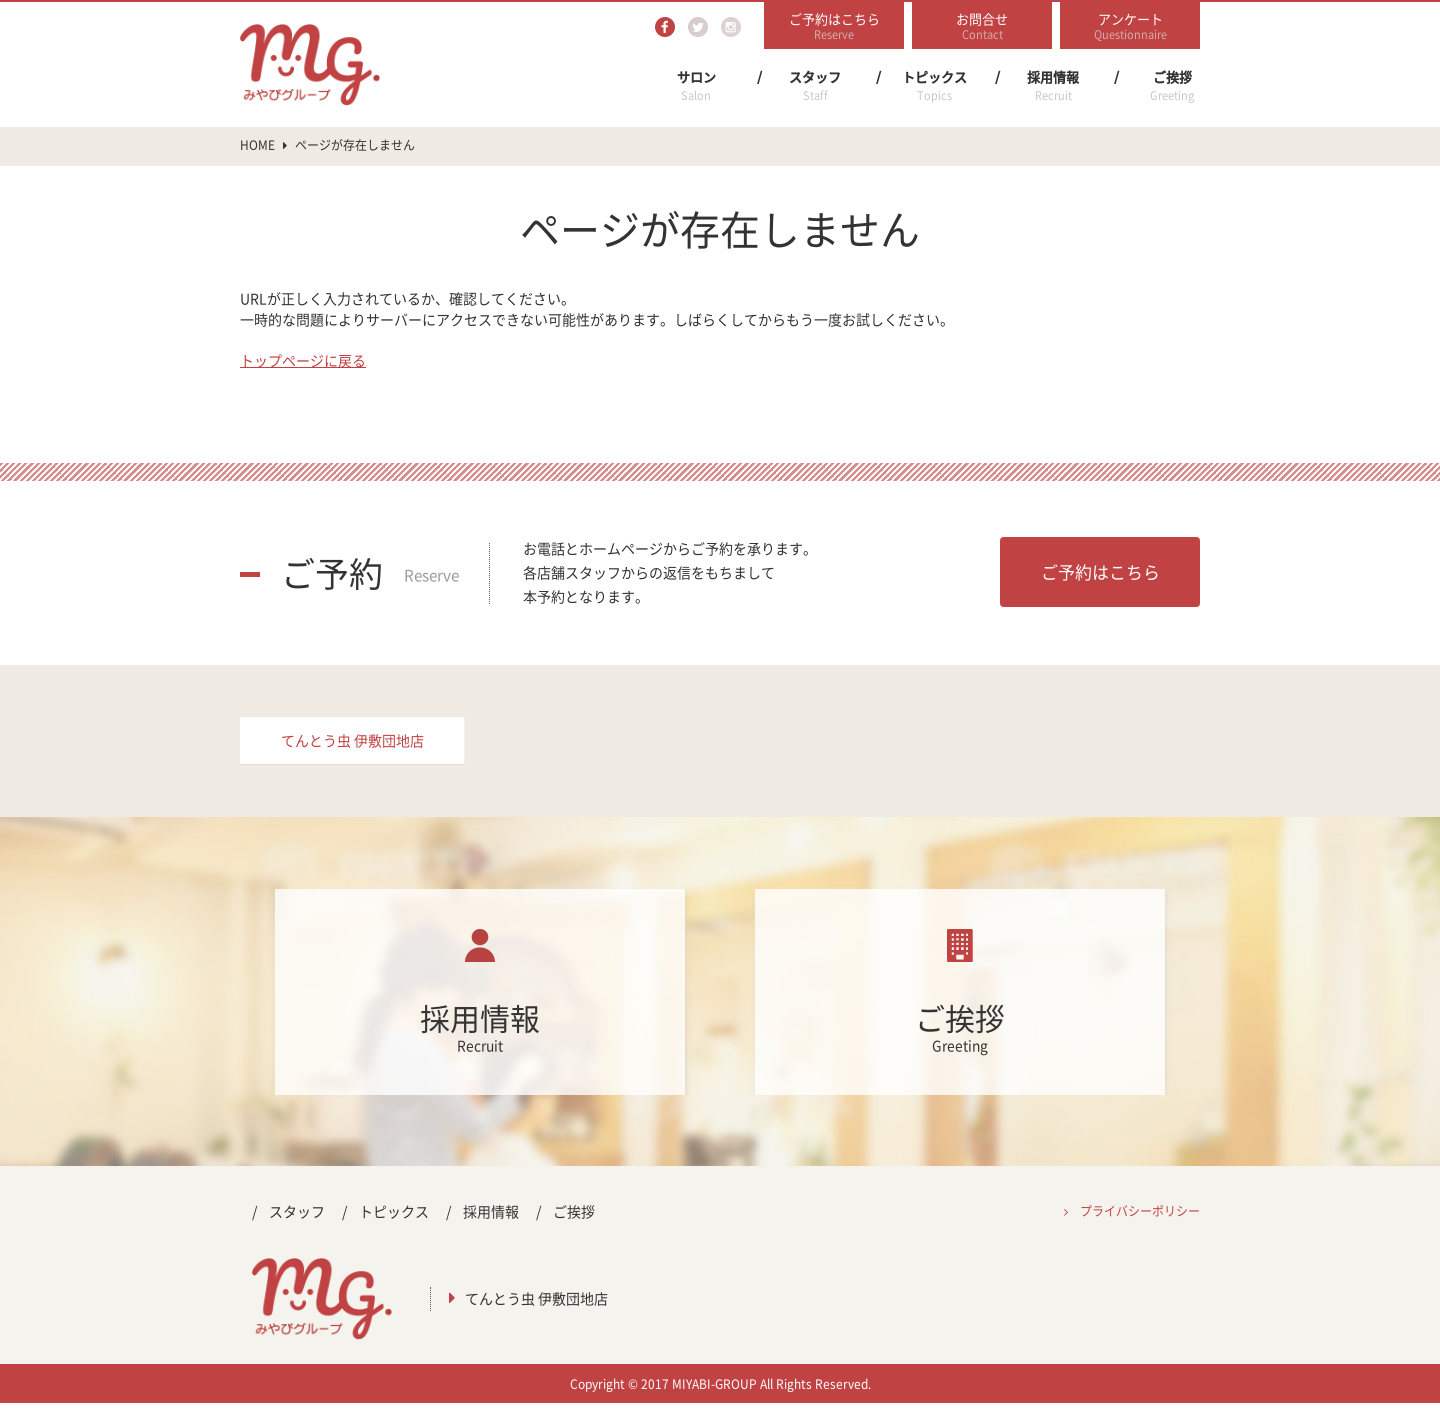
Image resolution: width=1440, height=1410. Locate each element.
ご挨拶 (1172, 86)
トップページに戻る (303, 360)
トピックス (934, 86)
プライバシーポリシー (1140, 1218)
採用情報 (1053, 86)
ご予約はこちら (1100, 571)
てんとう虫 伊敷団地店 (352, 744)
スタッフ (815, 86)
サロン (696, 86)
